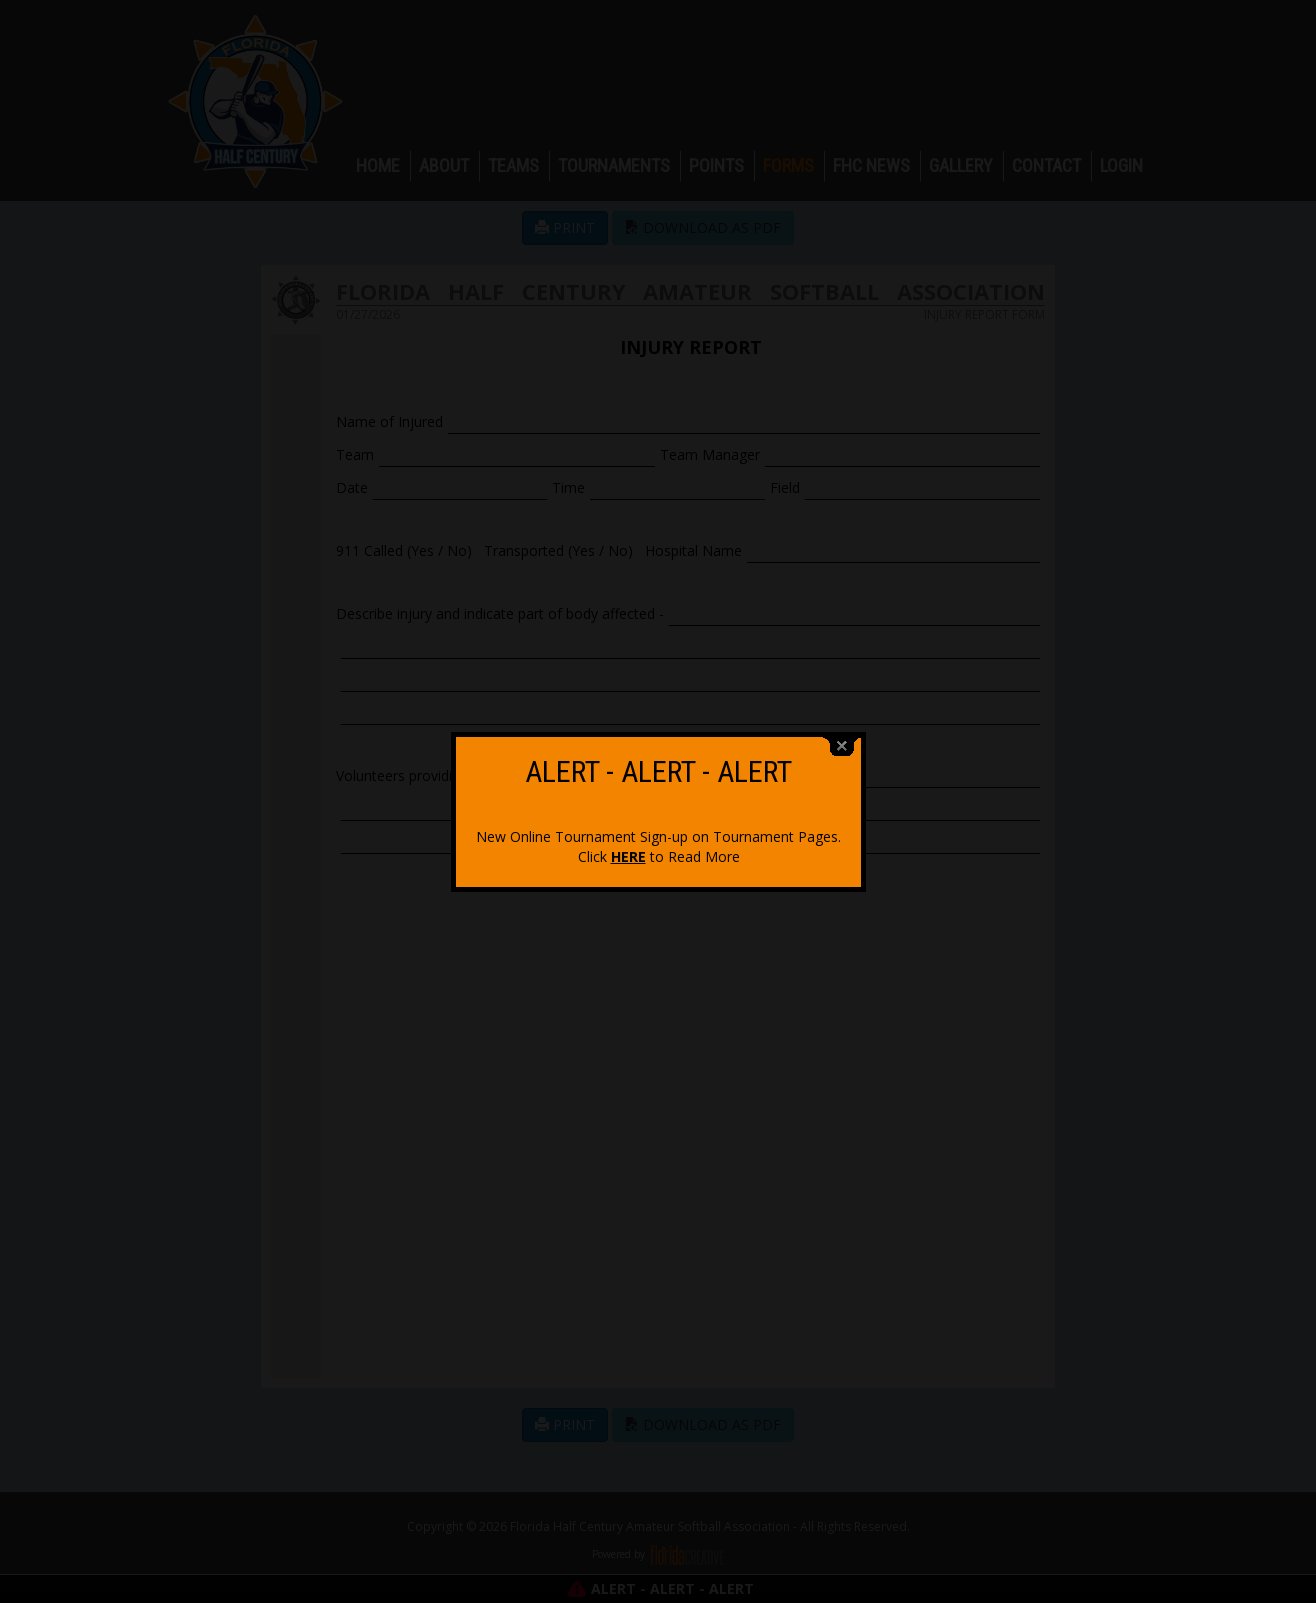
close (842, 733)
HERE (628, 843)
